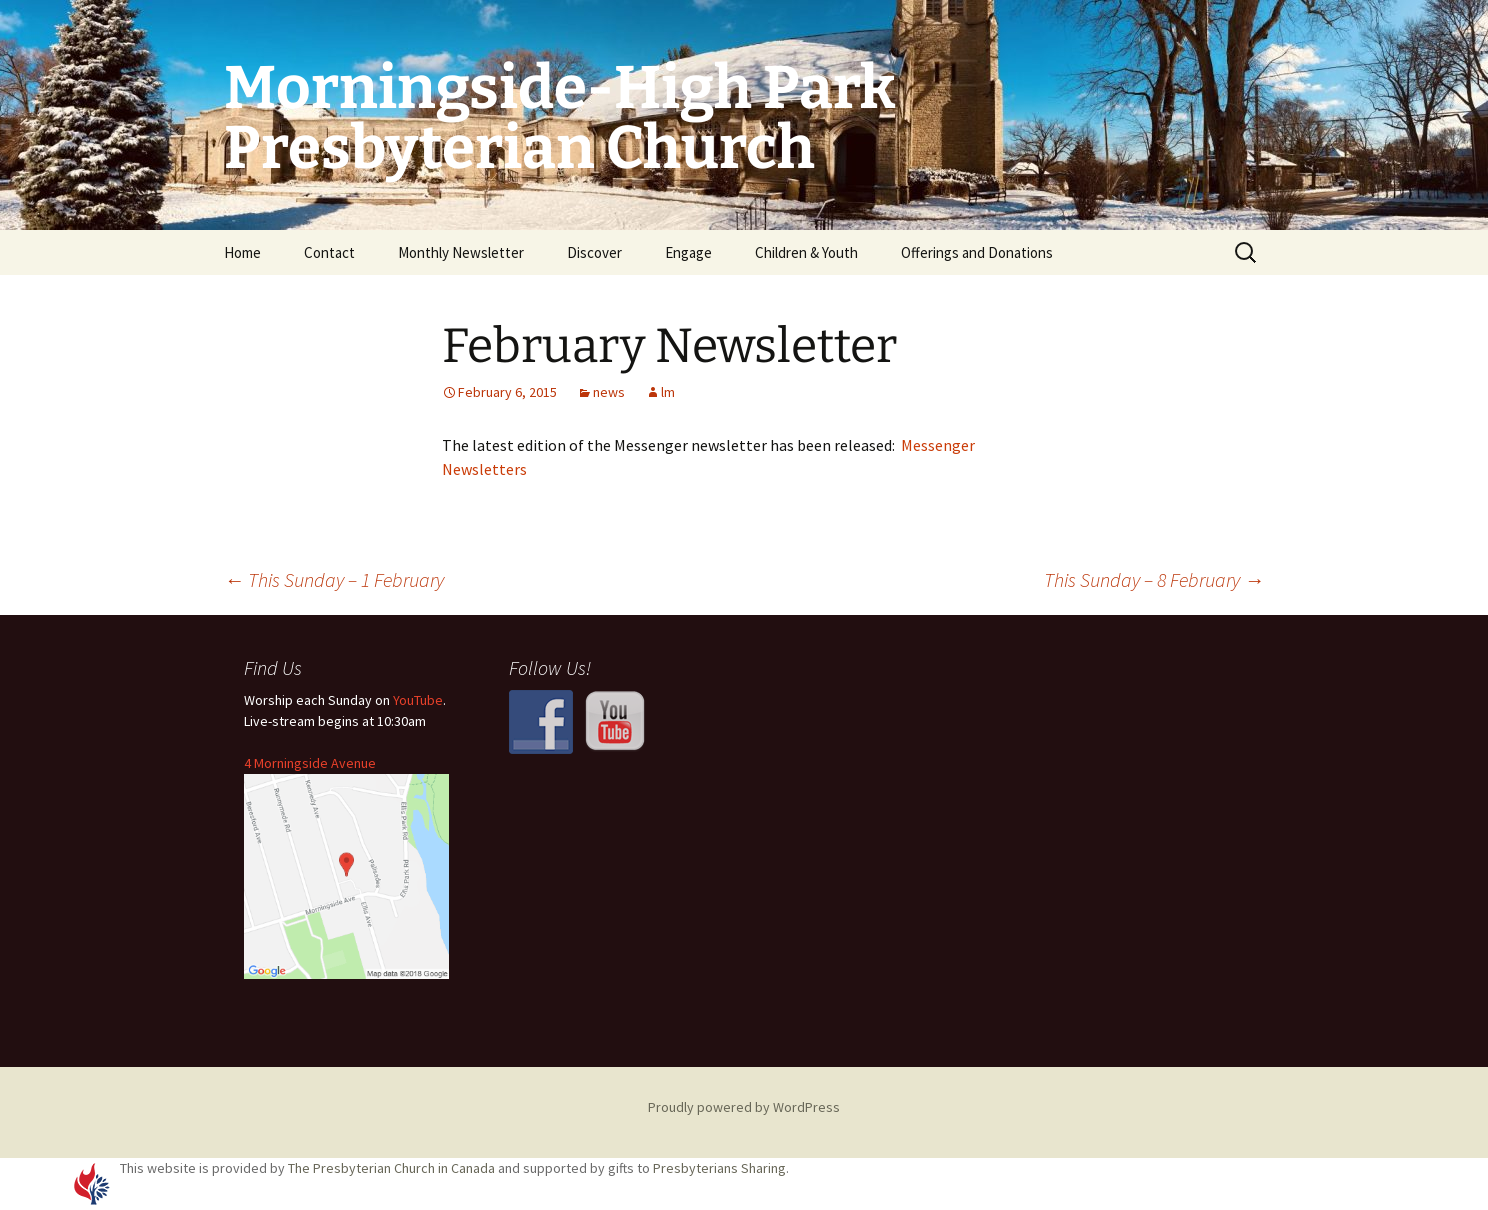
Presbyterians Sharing (719, 1168)
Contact (329, 252)
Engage (688, 252)
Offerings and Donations (977, 252)
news (609, 392)
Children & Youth (806, 252)
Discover (594, 252)
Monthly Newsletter (461, 252)
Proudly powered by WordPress (744, 1107)
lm (668, 392)
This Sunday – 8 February (1154, 579)
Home (242, 252)
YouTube (418, 700)
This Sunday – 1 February (334, 579)
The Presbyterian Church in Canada (391, 1168)
